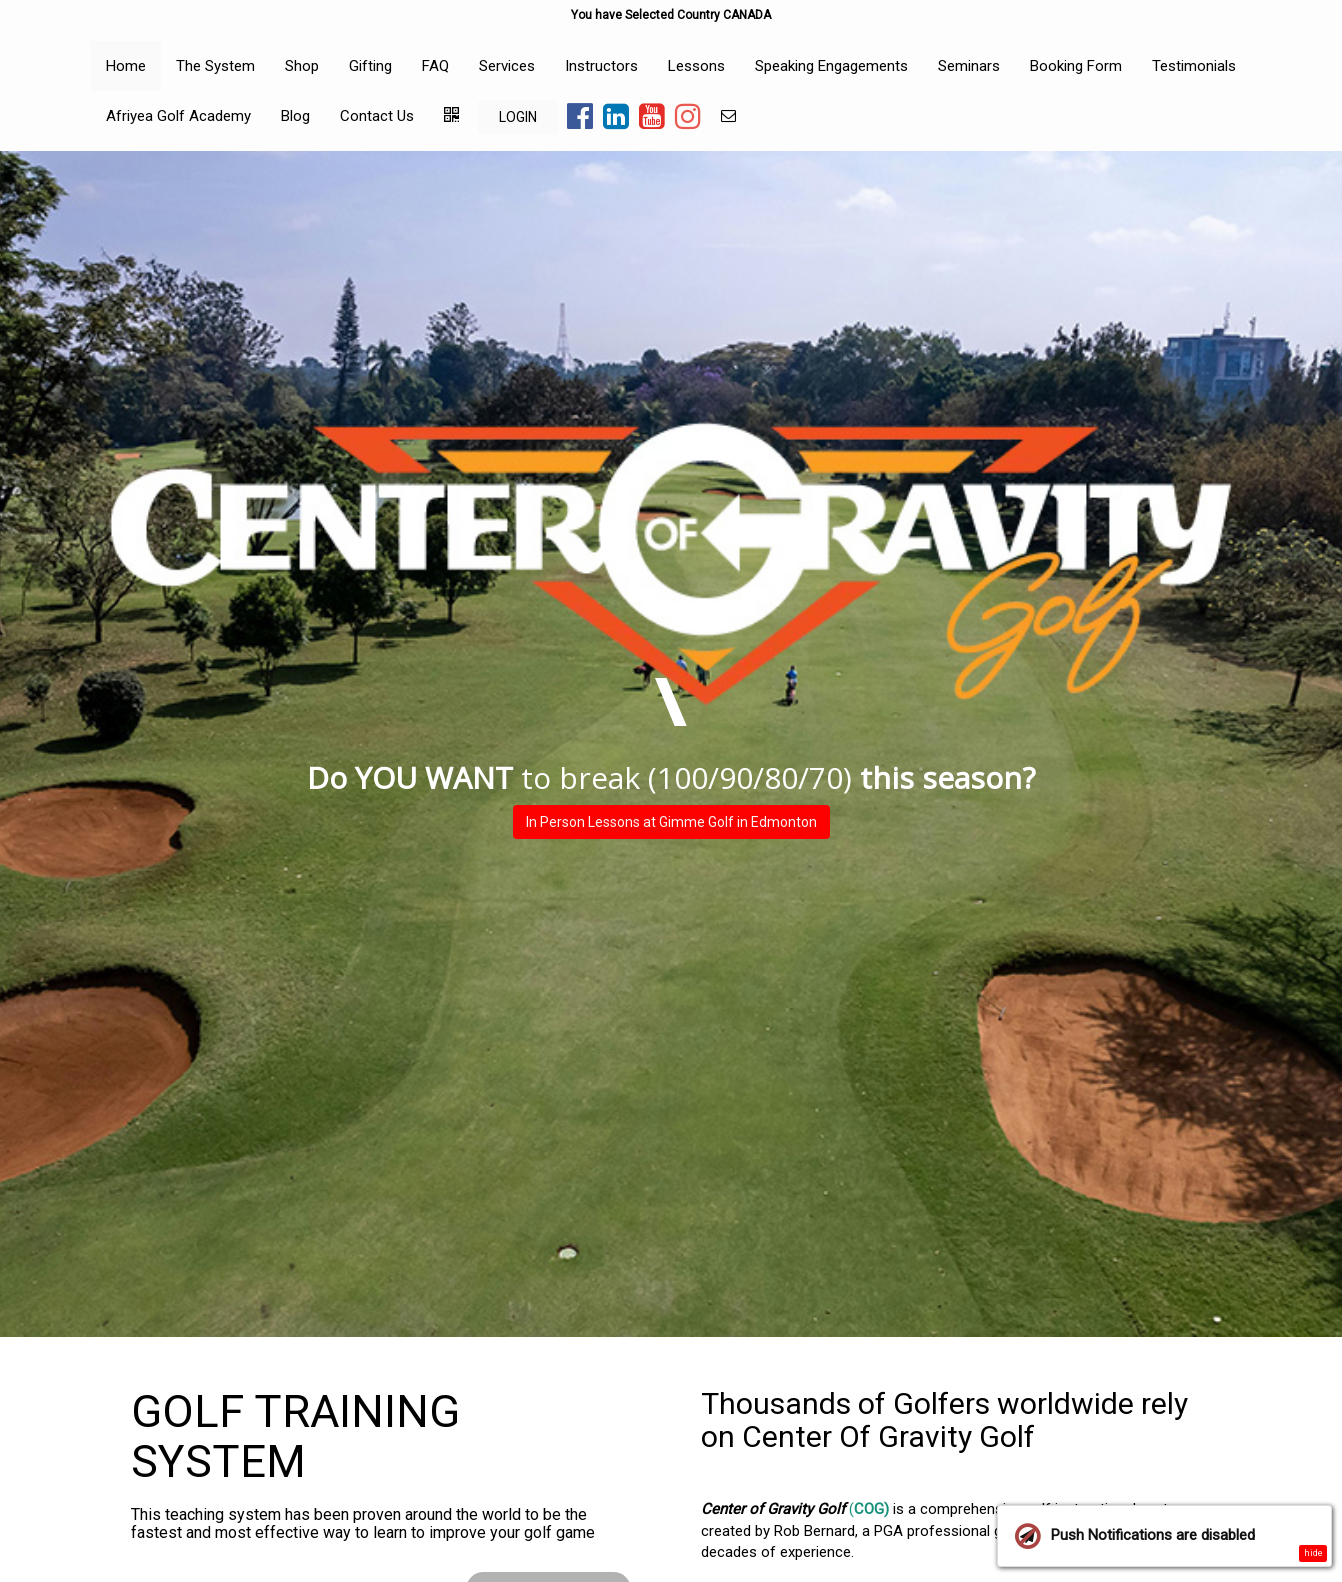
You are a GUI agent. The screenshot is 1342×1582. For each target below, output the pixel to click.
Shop (302, 66)
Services (507, 66)
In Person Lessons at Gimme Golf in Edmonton (671, 822)
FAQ (435, 66)
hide (1313, 1553)
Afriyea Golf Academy (178, 116)
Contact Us (377, 116)
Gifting (370, 66)
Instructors (601, 66)
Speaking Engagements (831, 66)
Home (126, 66)
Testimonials (1194, 66)
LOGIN (518, 117)
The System (215, 66)
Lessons (696, 66)
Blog (295, 116)
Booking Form (1076, 66)
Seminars (969, 66)
